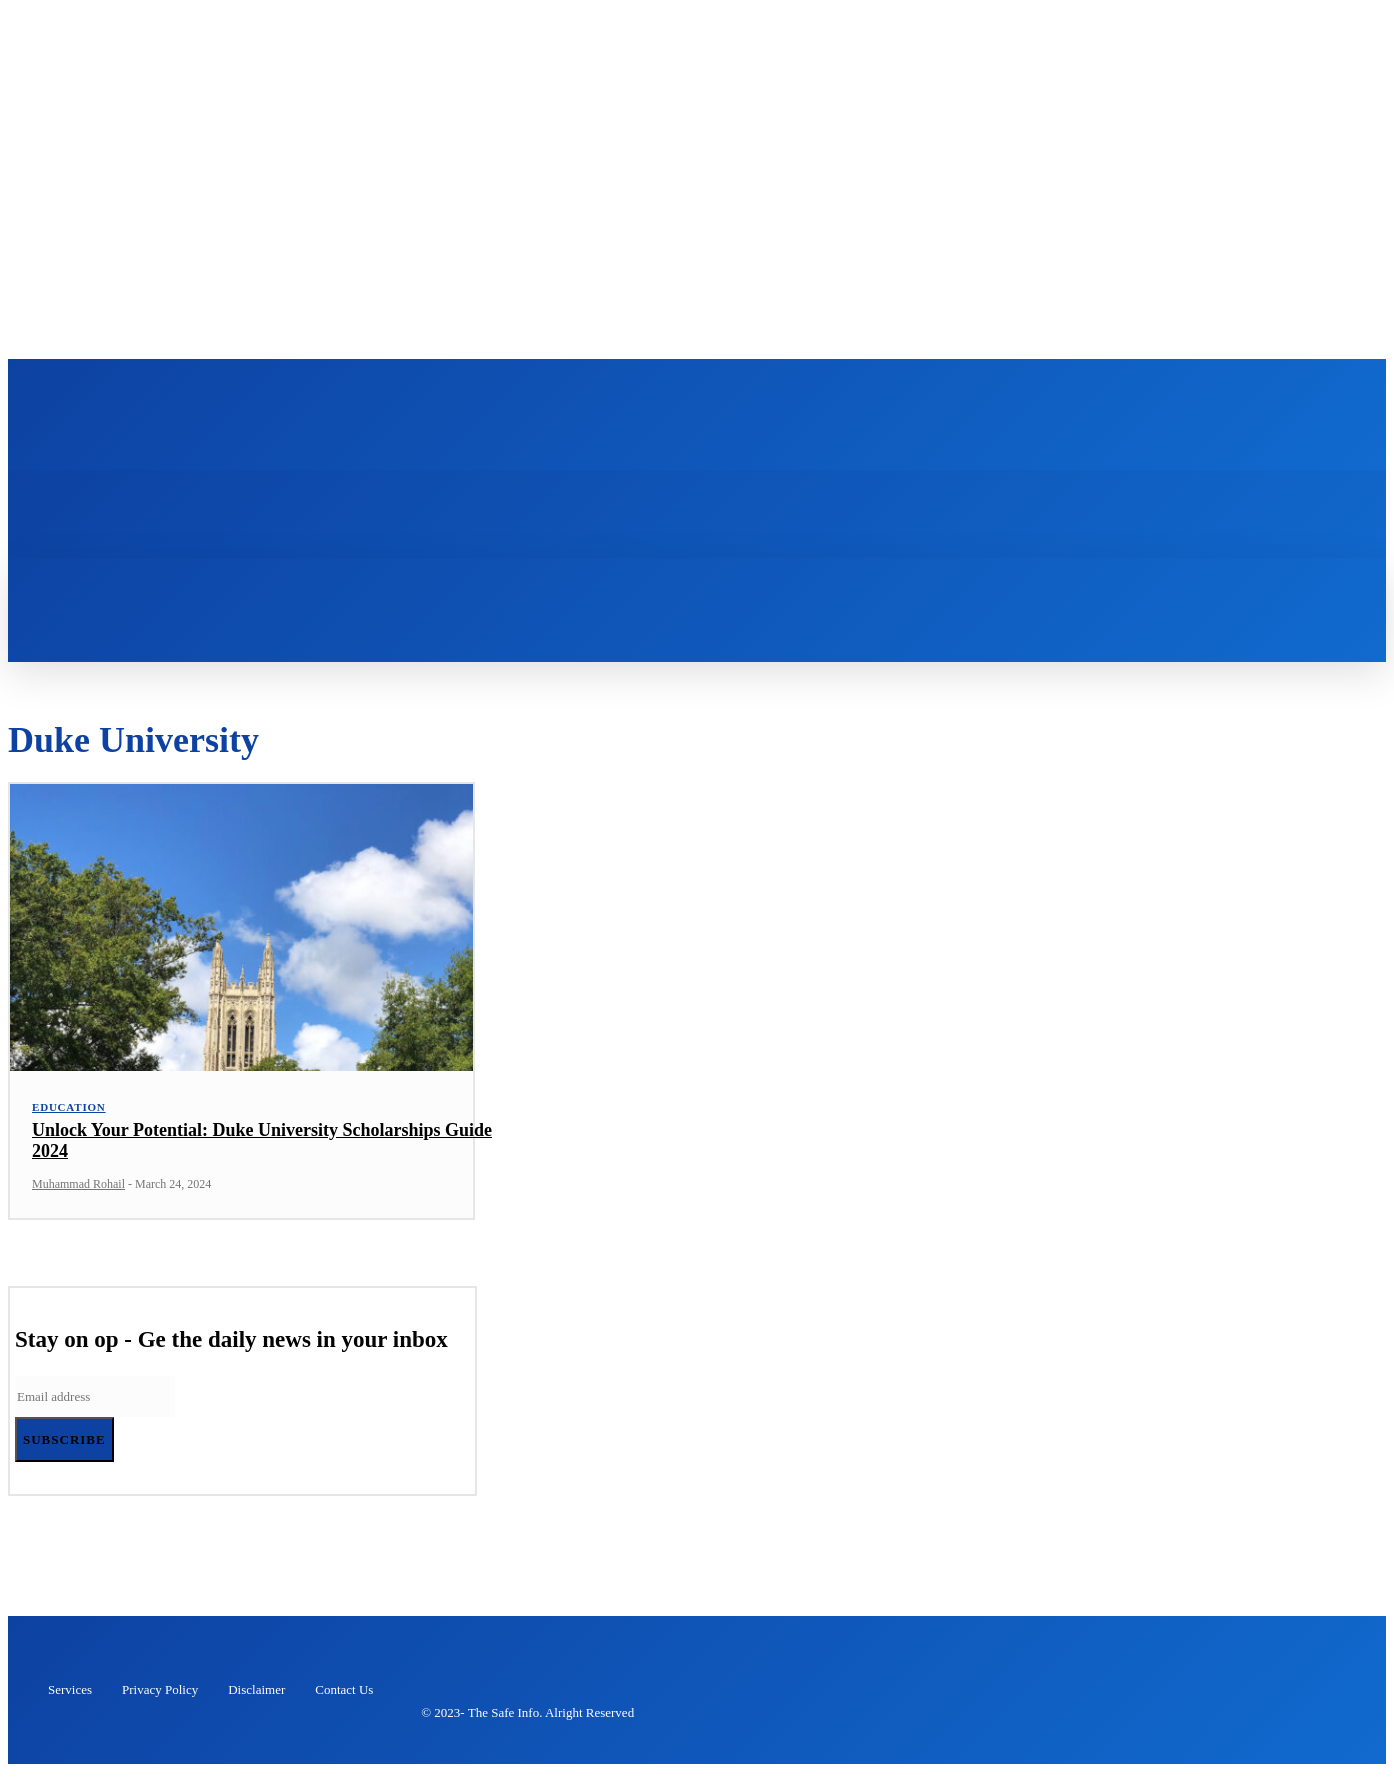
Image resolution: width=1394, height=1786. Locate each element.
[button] (292, 594)
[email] (95, 1410)
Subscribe (64, 1453)
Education (69, 1120)
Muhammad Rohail (78, 1198)
